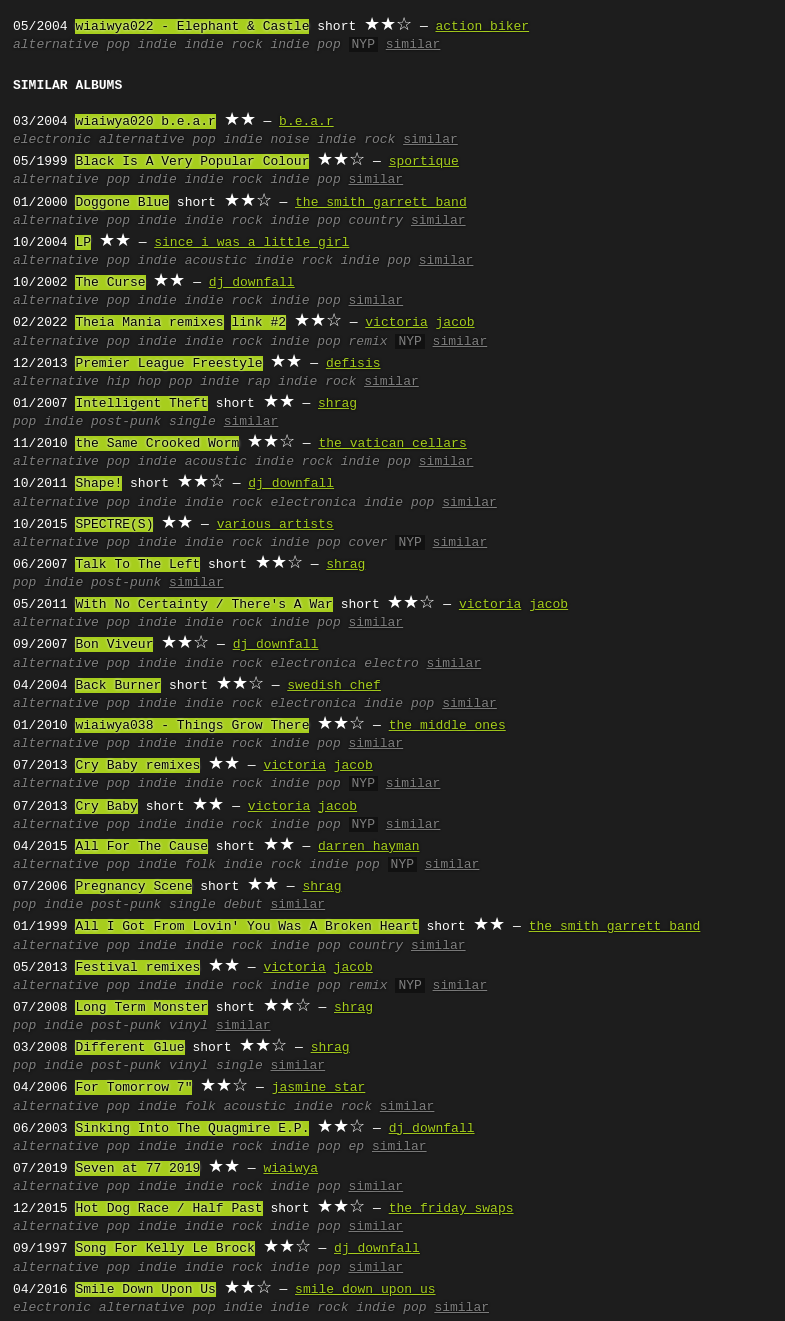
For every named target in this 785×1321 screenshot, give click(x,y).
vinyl (188, 1026)
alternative (56, 45)
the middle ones (447, 726)
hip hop (134, 382)
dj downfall (252, 283)
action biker (482, 27)
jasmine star (319, 1088)
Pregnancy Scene (133, 887)
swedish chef (334, 686)
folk (200, 865)
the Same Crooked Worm (157, 444)
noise (290, 140)
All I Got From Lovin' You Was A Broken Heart (246, 927)
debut (243, 905)
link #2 (258, 323)
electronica (314, 503)
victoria (396, 323)
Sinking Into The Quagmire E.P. (192, 1129)
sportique (424, 162)
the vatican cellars (392, 444)
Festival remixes (137, 968)
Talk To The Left (137, 565)
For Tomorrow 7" (133, 1088)
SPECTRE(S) (114, 525)
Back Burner (118, 686)
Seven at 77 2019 (137, 1169)
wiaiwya (290, 1169)
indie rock (224, 45)
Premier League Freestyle (168, 364)
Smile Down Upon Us (145, 1290)
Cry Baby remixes (137, 766)
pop (118, 45)
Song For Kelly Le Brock (164, 1249)
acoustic (216, 261)
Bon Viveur (114, 645)
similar (413, 45)
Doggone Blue (122, 203)
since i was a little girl (251, 243)
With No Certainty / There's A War (203, 605)
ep (357, 1147)
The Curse (110, 283)
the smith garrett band (381, 203)
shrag (337, 404)
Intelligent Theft (141, 404)
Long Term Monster (141, 1008)
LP (83, 243)
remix (368, 342)
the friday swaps (451, 1209)
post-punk (126, 422)
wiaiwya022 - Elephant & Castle (192, 27)
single (192, 422)
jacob (454, 323)
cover (368, 543)
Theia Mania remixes (149, 323)
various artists (275, 525)
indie (157, 45)
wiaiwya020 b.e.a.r (145, 122)
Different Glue (129, 1048)
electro (391, 664)
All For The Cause (141, 847)
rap (258, 382)
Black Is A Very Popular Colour (192, 162)
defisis (353, 364)
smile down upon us (365, 1290)
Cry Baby (106, 807)
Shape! (98, 484)
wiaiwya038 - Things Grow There (192, 726)
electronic (52, 140)
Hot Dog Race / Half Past (168, 1209)
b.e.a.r (306, 122)
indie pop (306, 45)
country (376, 221)
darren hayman (368, 847)
